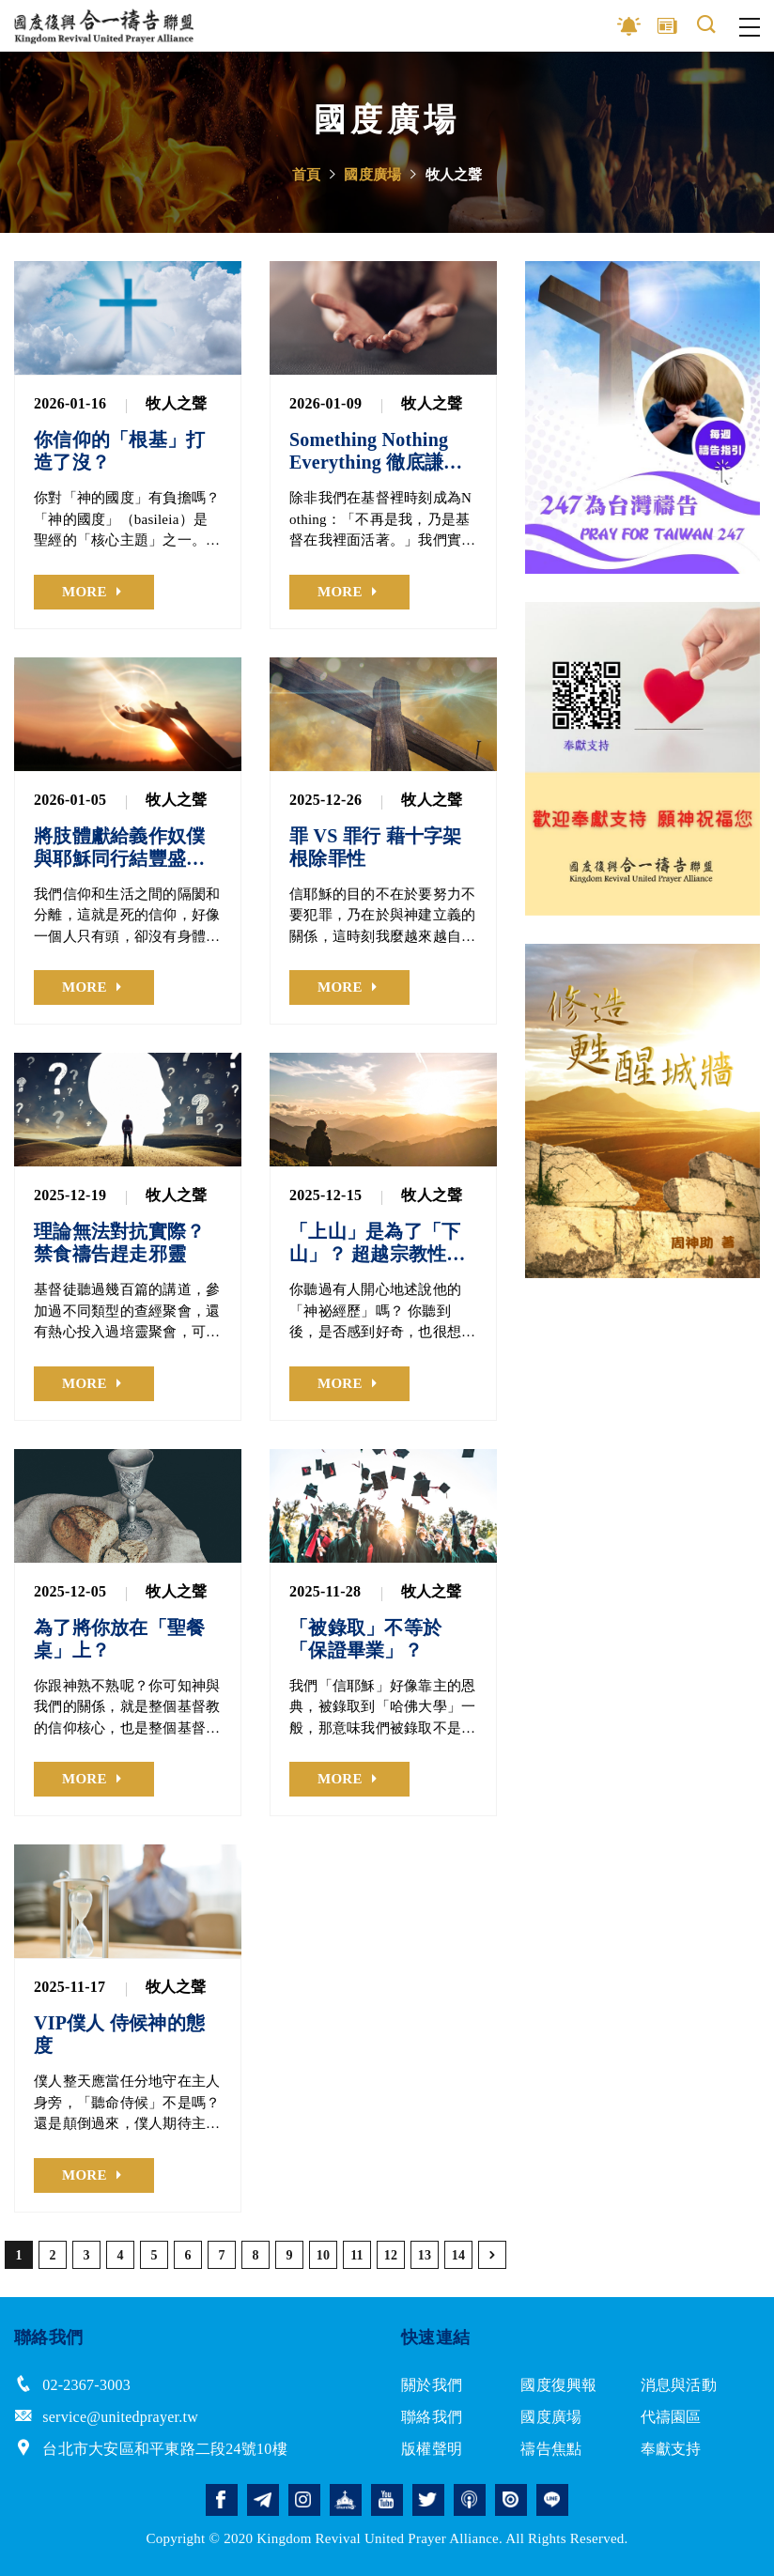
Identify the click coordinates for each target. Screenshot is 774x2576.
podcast (470, 2500)
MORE (84, 591)
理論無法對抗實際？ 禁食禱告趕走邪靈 (119, 1242)
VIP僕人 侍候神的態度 (119, 2034)
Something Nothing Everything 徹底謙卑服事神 (375, 451)
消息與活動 (679, 2385)
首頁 (306, 174)
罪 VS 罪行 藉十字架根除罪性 (375, 847)
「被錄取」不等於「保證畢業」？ (365, 1638)
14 (459, 2255)
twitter (428, 2500)
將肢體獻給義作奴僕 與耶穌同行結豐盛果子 (119, 847)
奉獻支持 (671, 2449)
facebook (222, 2500)
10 (324, 2255)
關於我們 (431, 2385)
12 (391, 2255)
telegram (263, 2500)
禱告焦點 (550, 2449)
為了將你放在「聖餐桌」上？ (119, 1638)
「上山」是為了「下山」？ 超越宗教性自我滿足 (377, 1243)
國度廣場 (372, 174)
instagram (304, 2500)
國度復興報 (558, 2385)
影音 (629, 26)
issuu (511, 2500)
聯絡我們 (431, 2417)
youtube (387, 2500)
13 (425, 2255)
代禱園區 (671, 2417)
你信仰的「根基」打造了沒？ (119, 450)
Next (746, 418)
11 (357, 2255)
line (552, 2500)
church (346, 2500)
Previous (539, 418)
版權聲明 (431, 2449)
